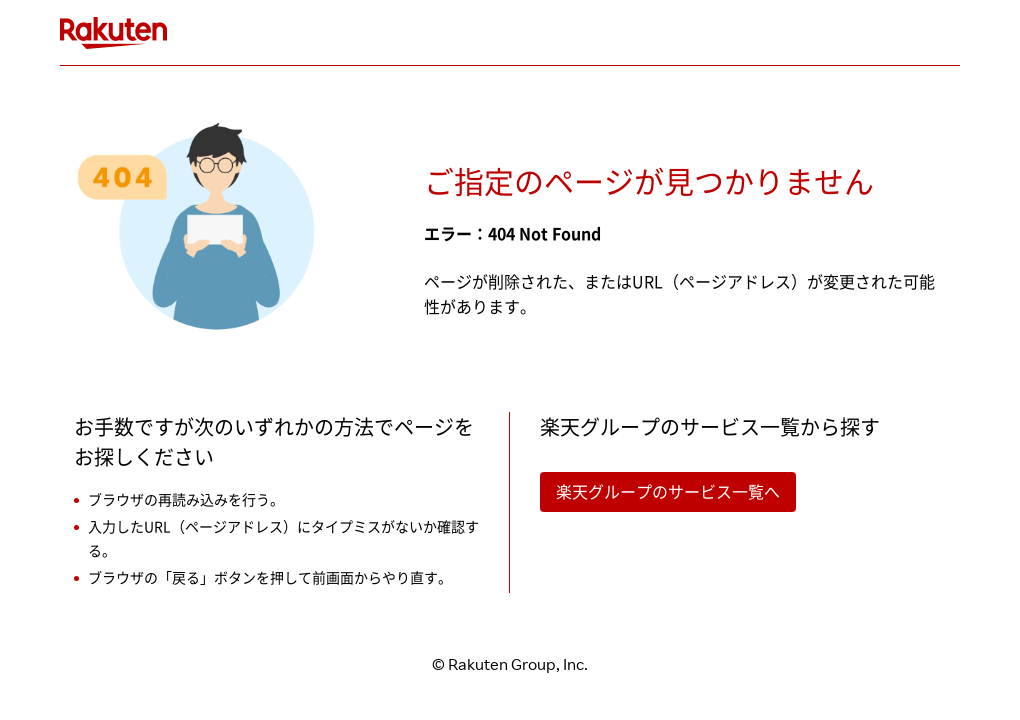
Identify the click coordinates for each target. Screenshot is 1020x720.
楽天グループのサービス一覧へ (668, 492)
